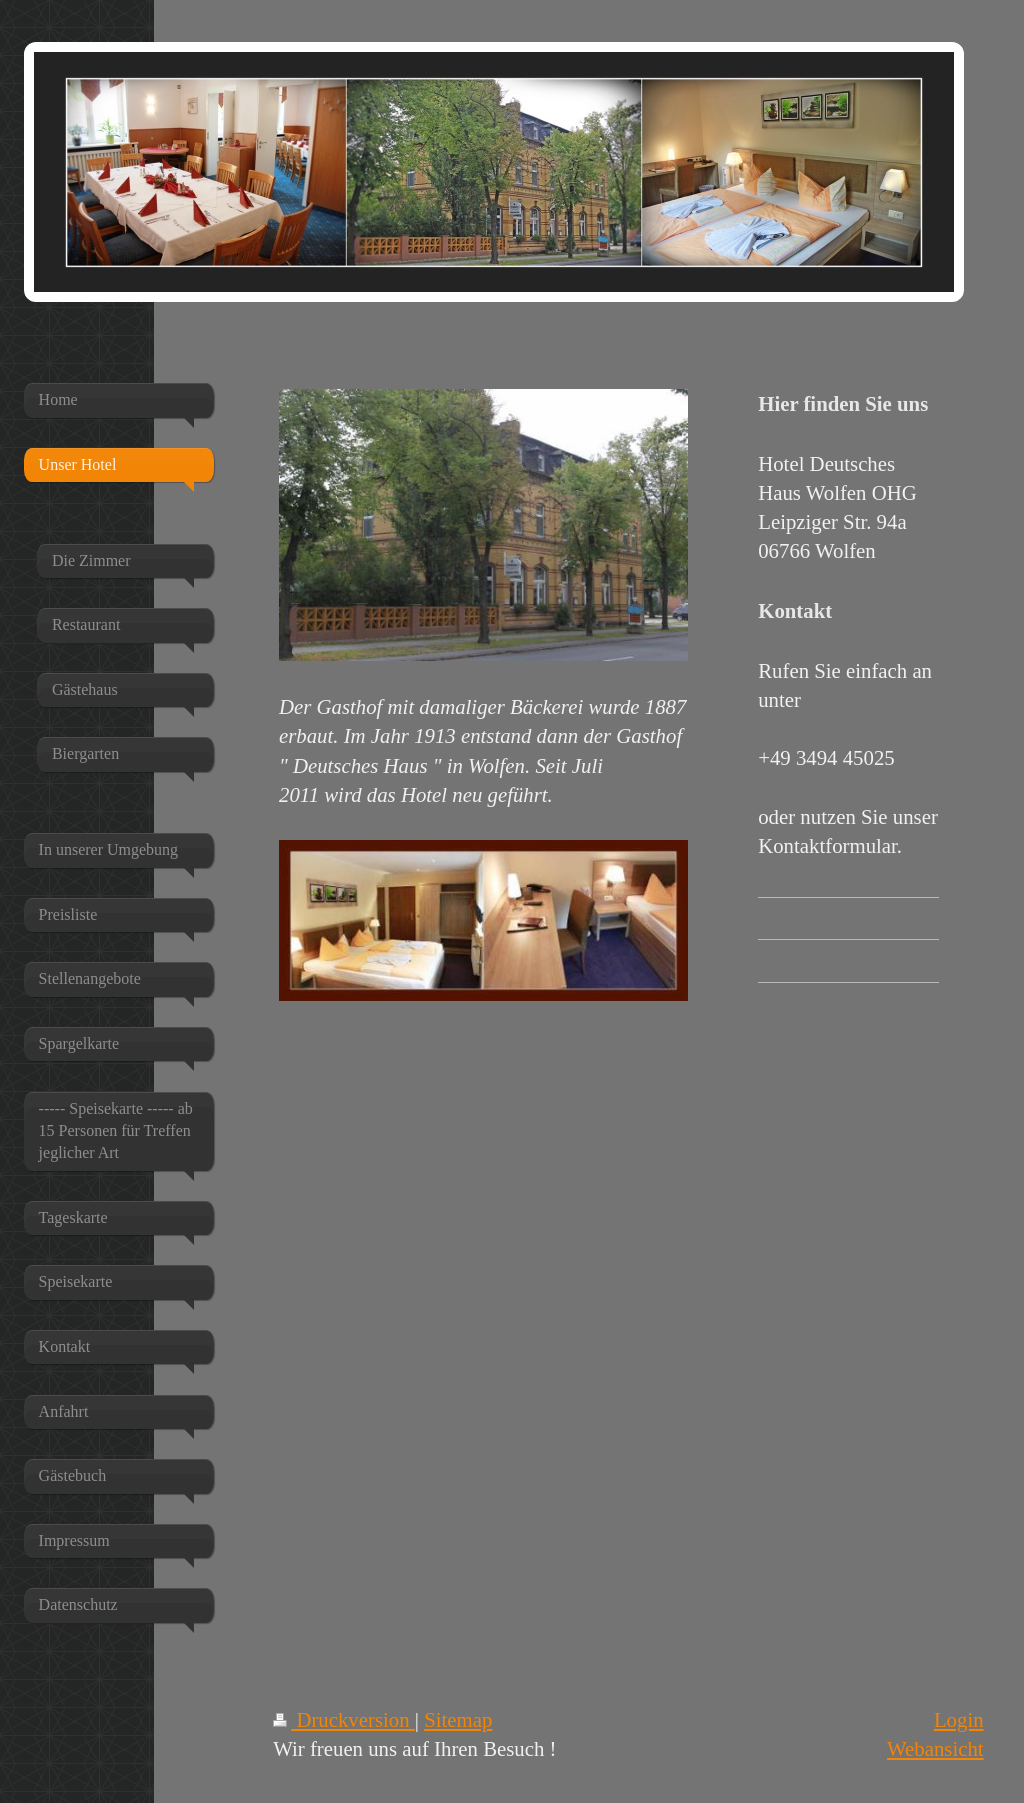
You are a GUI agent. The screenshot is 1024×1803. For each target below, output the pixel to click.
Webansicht (935, 1748)
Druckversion (344, 1719)
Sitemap (458, 1719)
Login (959, 1719)
